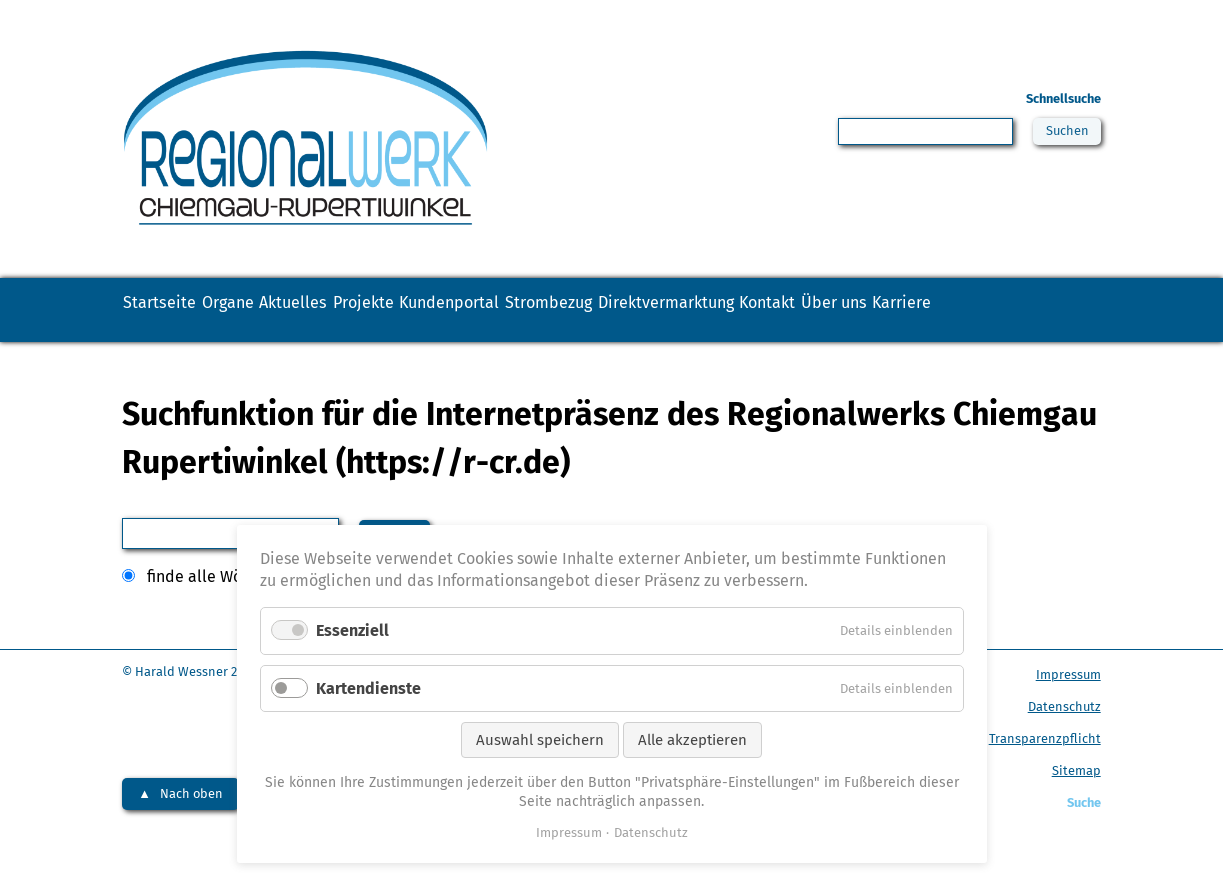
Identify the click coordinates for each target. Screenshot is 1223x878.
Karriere (279, 344)
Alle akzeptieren (692, 740)
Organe (281, 310)
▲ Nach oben (180, 829)
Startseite (177, 310)
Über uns (174, 344)
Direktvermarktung (909, 310)
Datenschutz (1064, 742)
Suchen (1063, 133)
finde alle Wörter (208, 612)
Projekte (488, 310)
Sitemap (1076, 806)
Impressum (1068, 710)
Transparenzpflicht (1045, 774)
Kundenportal (612, 310)
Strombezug (750, 310)
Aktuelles (382, 310)
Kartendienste (368, 688)
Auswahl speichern (540, 740)
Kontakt (1050, 310)
